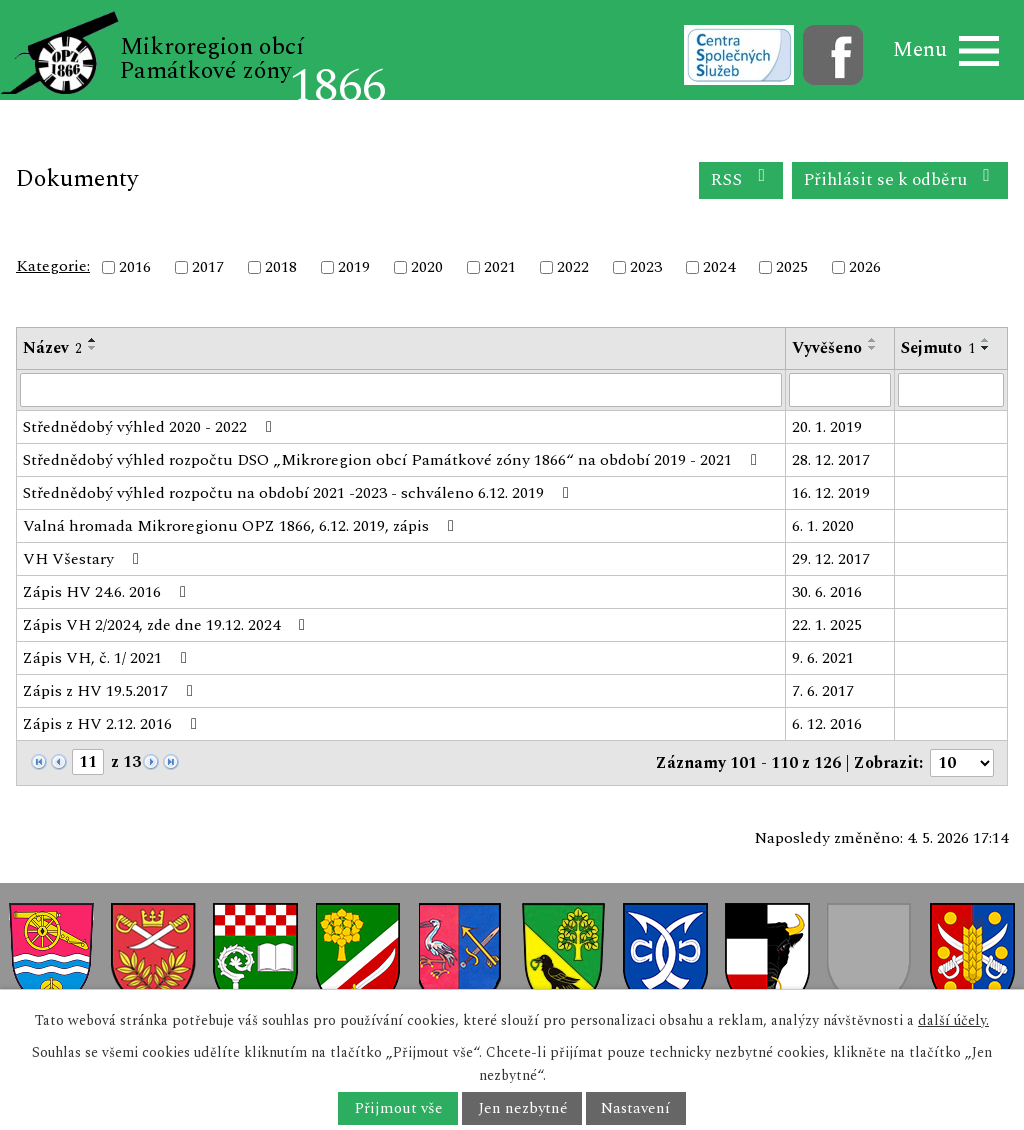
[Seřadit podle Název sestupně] (93, 348)
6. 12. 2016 (827, 724)
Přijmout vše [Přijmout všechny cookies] (398, 1108)
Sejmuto (938, 348)
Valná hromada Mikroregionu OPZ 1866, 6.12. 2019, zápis (242, 526)
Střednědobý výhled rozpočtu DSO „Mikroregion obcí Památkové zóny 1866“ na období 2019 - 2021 (393, 460)
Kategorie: (53, 266)
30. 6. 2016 (827, 592)
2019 (354, 267)
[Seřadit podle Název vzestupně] (93, 340)
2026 (865, 267)
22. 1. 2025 (827, 625)
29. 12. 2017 (831, 559)
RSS (741, 179)
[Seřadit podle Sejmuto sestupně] (986, 348)
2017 (208, 267)
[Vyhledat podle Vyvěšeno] (840, 390)
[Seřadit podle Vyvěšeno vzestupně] (873, 340)
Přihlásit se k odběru (900, 179)
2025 (792, 267)
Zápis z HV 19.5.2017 (111, 691)
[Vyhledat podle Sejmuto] (951, 390)
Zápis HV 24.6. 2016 (108, 592)
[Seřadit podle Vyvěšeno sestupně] (873, 348)
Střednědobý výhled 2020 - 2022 (151, 427)
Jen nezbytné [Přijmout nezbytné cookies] (522, 1108)
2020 (427, 267)
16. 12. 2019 (831, 493)
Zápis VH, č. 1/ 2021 (108, 658)
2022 (573, 267)
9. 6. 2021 (823, 658)
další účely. (953, 1020)
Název (52, 348)
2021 (500, 267)
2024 (719, 267)
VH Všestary (84, 559)
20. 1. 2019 (827, 427)
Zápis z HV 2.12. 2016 (113, 724)
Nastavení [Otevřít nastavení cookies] (635, 1108)
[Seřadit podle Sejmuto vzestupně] (986, 340)
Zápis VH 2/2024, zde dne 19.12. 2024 (167, 625)
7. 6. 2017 (823, 691)
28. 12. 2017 (831, 460)
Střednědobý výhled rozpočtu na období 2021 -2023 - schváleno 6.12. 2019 (299, 493)
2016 (135, 267)
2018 (281, 267)
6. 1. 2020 (823, 526)
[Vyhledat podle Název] (401, 390)
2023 (646, 267)
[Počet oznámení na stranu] (962, 763)
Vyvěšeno (827, 348)
